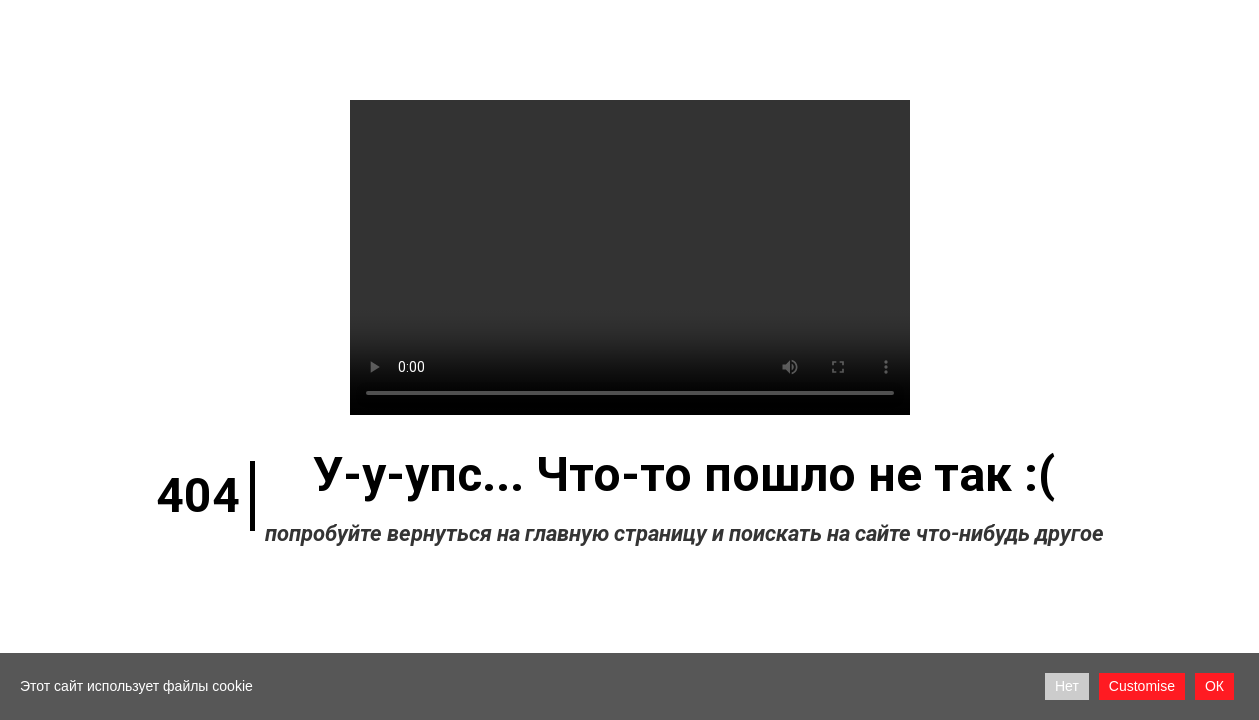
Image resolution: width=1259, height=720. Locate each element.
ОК (1214, 686)
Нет (1067, 686)
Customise (1142, 686)
